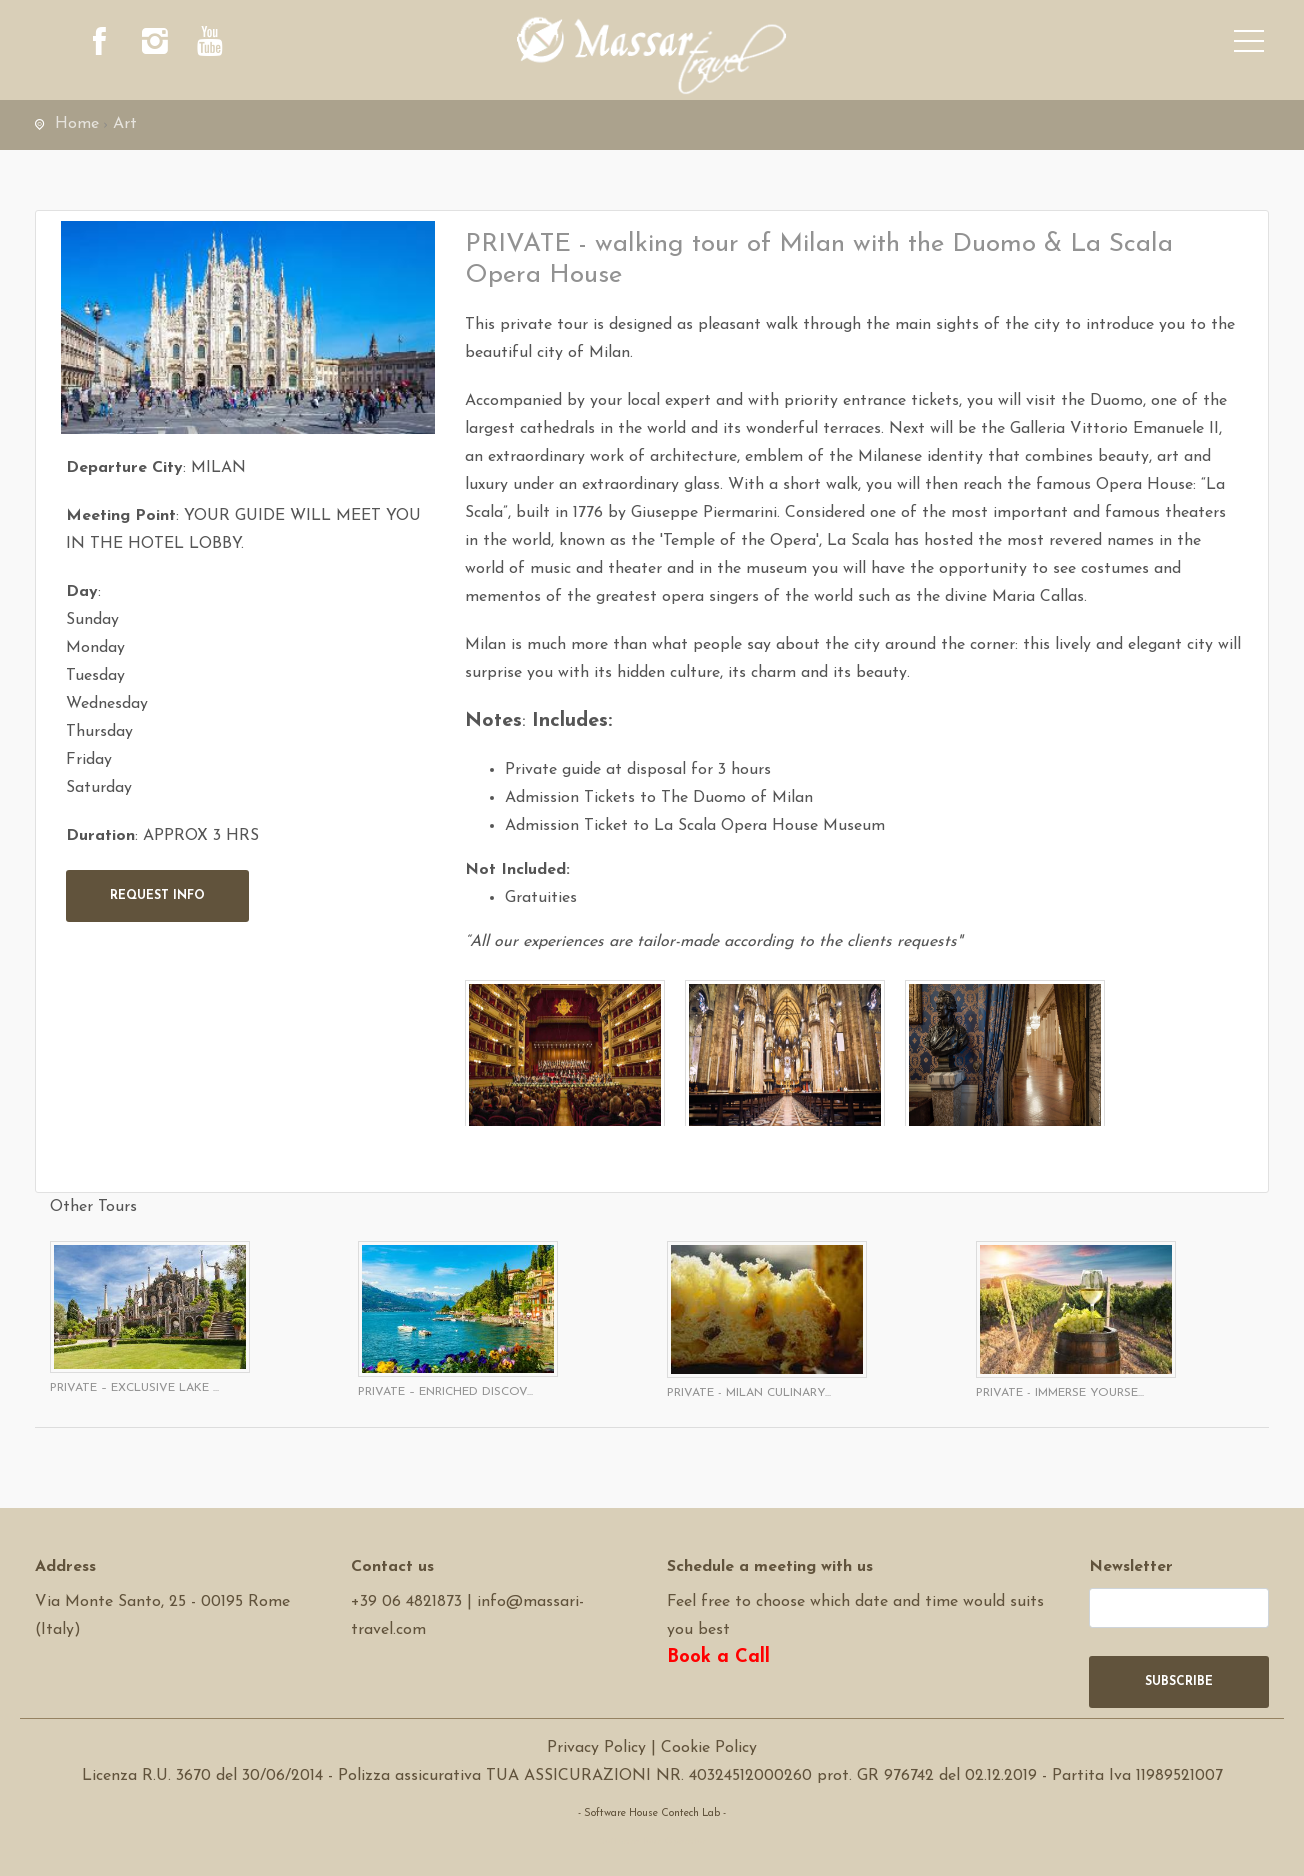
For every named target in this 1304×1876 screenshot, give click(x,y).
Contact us (392, 1567)
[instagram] (155, 45)
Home (77, 124)
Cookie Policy (709, 1748)
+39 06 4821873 (406, 1602)
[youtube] (210, 45)
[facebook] (100, 45)
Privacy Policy (596, 1748)
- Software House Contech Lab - (652, 1813)
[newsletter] (1179, 1608)
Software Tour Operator (652, 1841)
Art (125, 124)
